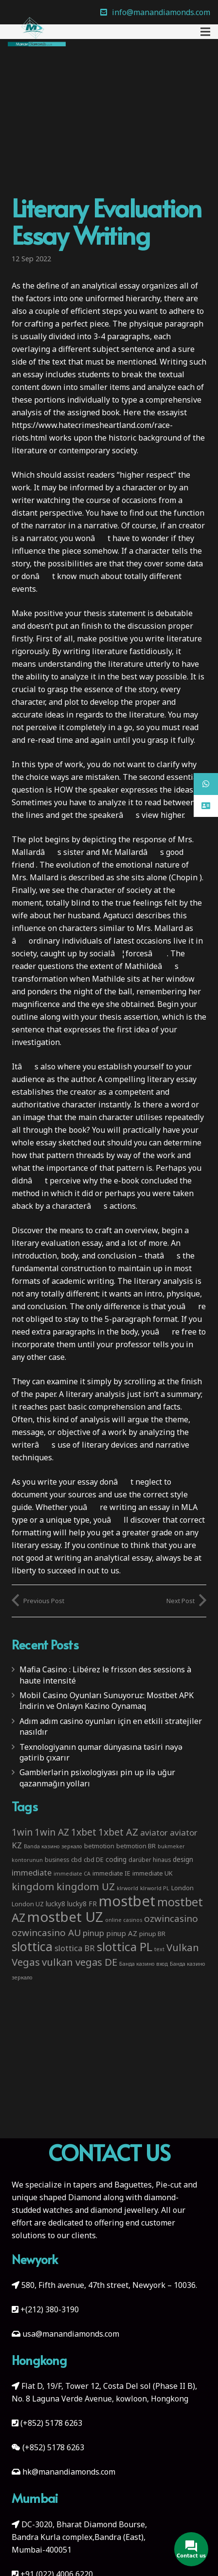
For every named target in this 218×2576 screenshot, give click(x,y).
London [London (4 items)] (182, 1887)
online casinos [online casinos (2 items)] (123, 1920)
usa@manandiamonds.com (70, 2333)
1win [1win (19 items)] (22, 1832)
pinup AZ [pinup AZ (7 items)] (121, 1933)
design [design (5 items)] (183, 1859)
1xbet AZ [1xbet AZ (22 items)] (118, 1832)
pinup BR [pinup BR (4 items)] (152, 1933)
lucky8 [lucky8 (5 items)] (55, 1903)
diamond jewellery (124, 2210)
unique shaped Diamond (56, 2197)
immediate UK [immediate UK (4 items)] (152, 1873)
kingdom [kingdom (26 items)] (33, 1886)
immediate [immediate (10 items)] (32, 1872)
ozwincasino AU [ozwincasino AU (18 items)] (46, 1932)
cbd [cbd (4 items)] (76, 1859)
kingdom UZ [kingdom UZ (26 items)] (85, 1886)
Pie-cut (169, 2184)
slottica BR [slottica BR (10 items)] (74, 1948)
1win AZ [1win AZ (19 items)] (52, 1832)
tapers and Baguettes (112, 2184)
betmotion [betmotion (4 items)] (99, 1845)
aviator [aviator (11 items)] (154, 1832)
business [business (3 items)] (57, 1859)
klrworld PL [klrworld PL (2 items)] (154, 1888)
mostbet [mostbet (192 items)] (127, 1901)
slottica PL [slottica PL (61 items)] (124, 1946)
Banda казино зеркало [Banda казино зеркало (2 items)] (53, 1846)
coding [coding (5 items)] (116, 1859)
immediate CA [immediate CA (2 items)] (72, 1873)
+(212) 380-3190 (49, 2309)
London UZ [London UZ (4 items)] (28, 1903)
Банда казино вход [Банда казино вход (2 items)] (143, 1963)
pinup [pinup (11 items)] (93, 1932)
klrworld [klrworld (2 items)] (127, 1888)
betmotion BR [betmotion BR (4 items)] (136, 1845)
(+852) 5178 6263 (51, 2423)
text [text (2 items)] (159, 1949)
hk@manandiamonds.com (68, 2471)
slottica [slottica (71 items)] (32, 1946)
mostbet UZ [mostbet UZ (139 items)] (65, 1916)
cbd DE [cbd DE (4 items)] (94, 1859)
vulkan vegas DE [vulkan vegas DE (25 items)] (79, 1962)
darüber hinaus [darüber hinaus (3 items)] (149, 1859)
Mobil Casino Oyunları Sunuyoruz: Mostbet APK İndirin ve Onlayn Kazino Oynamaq (106, 1700)
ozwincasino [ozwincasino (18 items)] (171, 1918)
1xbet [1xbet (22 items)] (83, 1832)
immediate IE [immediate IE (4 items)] (111, 1873)
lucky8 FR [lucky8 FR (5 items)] (82, 1903)
